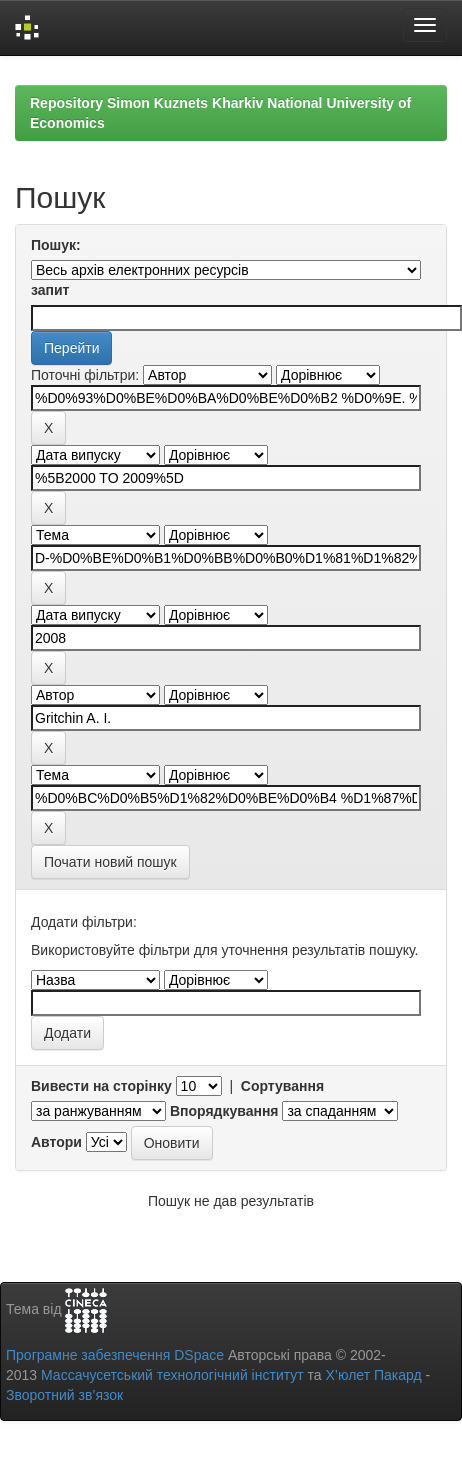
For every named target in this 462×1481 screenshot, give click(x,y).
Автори (56, 1142)
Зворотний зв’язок (64, 1395)
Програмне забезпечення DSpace (115, 1355)
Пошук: (56, 245)
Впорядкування (224, 1111)
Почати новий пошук (110, 862)
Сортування (282, 1086)
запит (50, 290)
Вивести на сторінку (101, 1086)
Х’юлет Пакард (374, 1375)
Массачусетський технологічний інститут (172, 1375)
